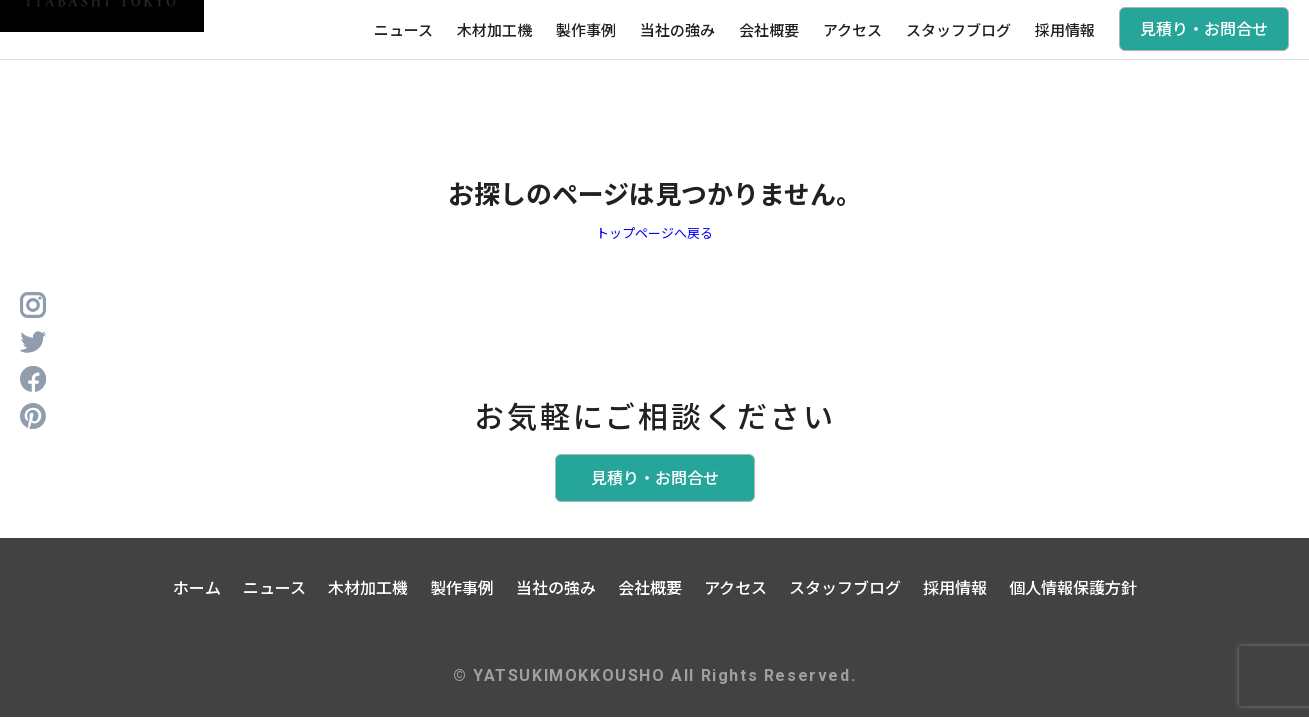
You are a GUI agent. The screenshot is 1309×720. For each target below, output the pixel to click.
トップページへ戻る (654, 232)
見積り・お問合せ (1204, 28)
